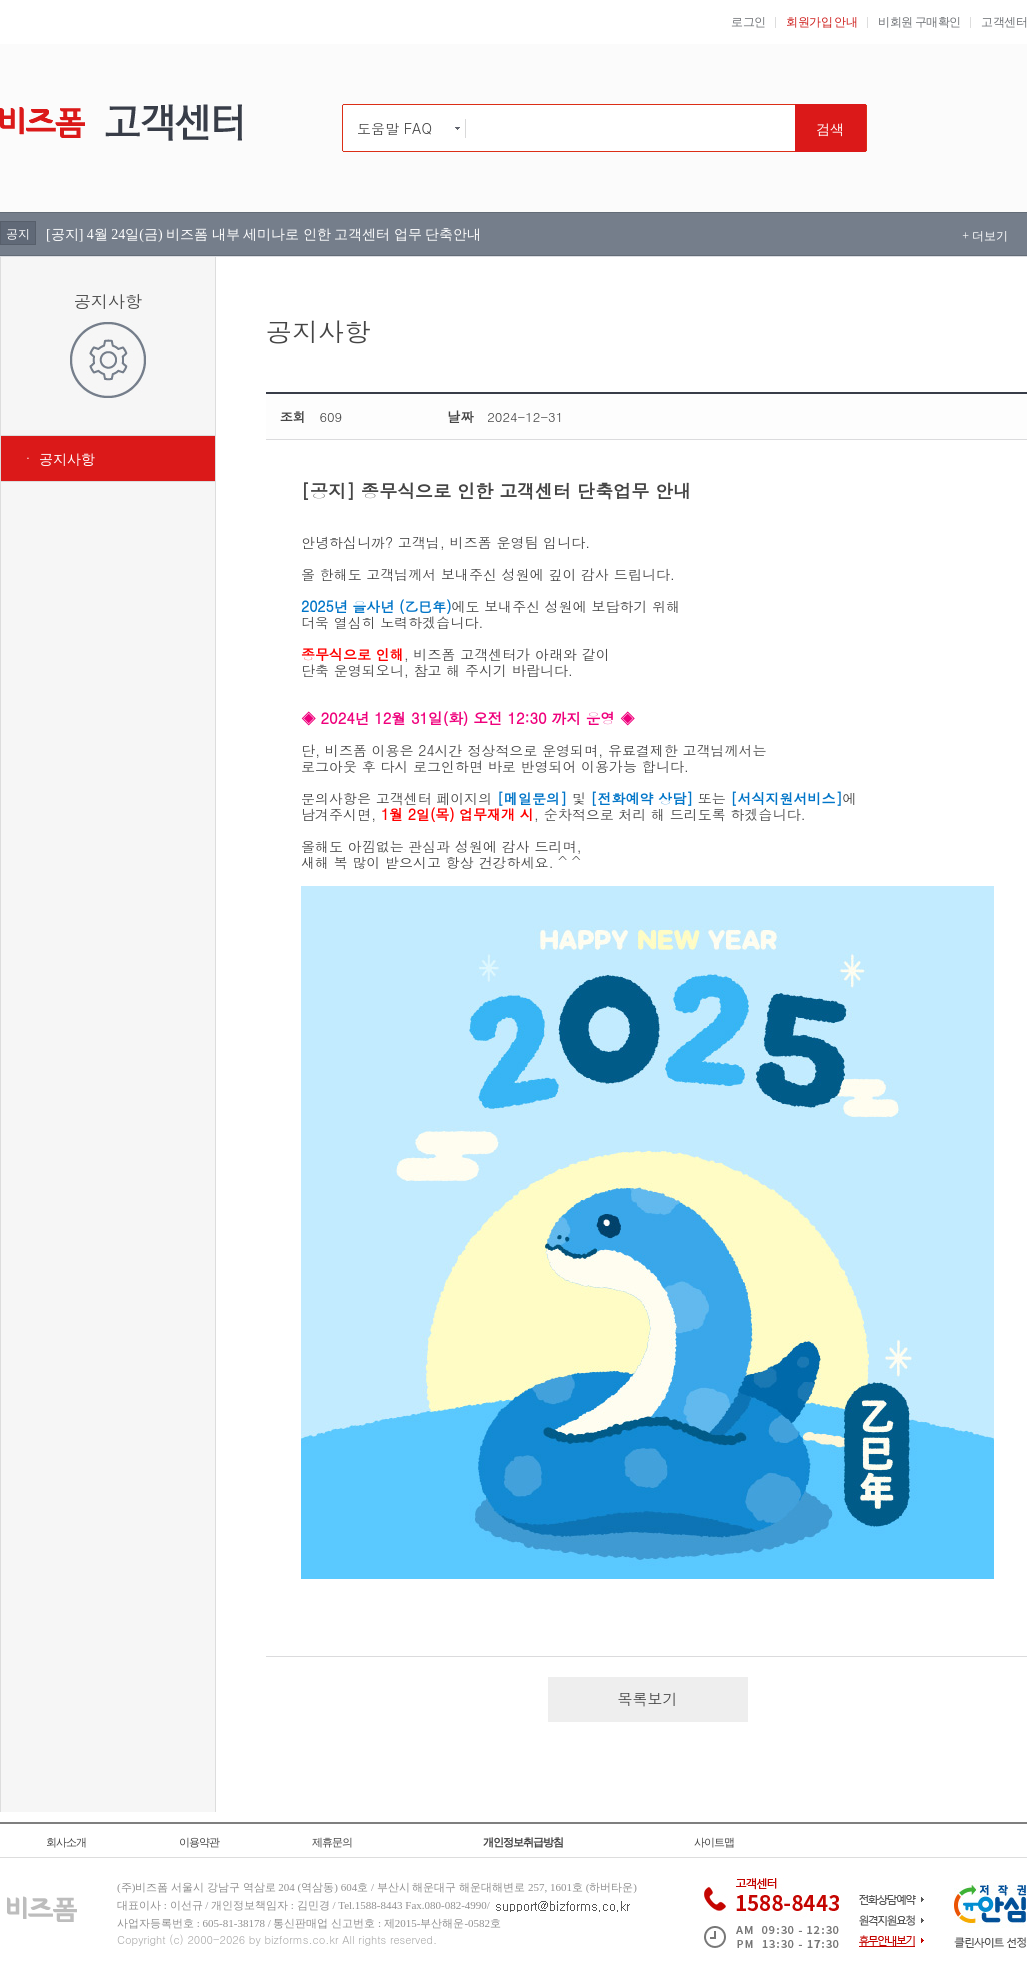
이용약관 (199, 1842)
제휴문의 (332, 1842)
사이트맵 (714, 1842)
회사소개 (66, 1842)
